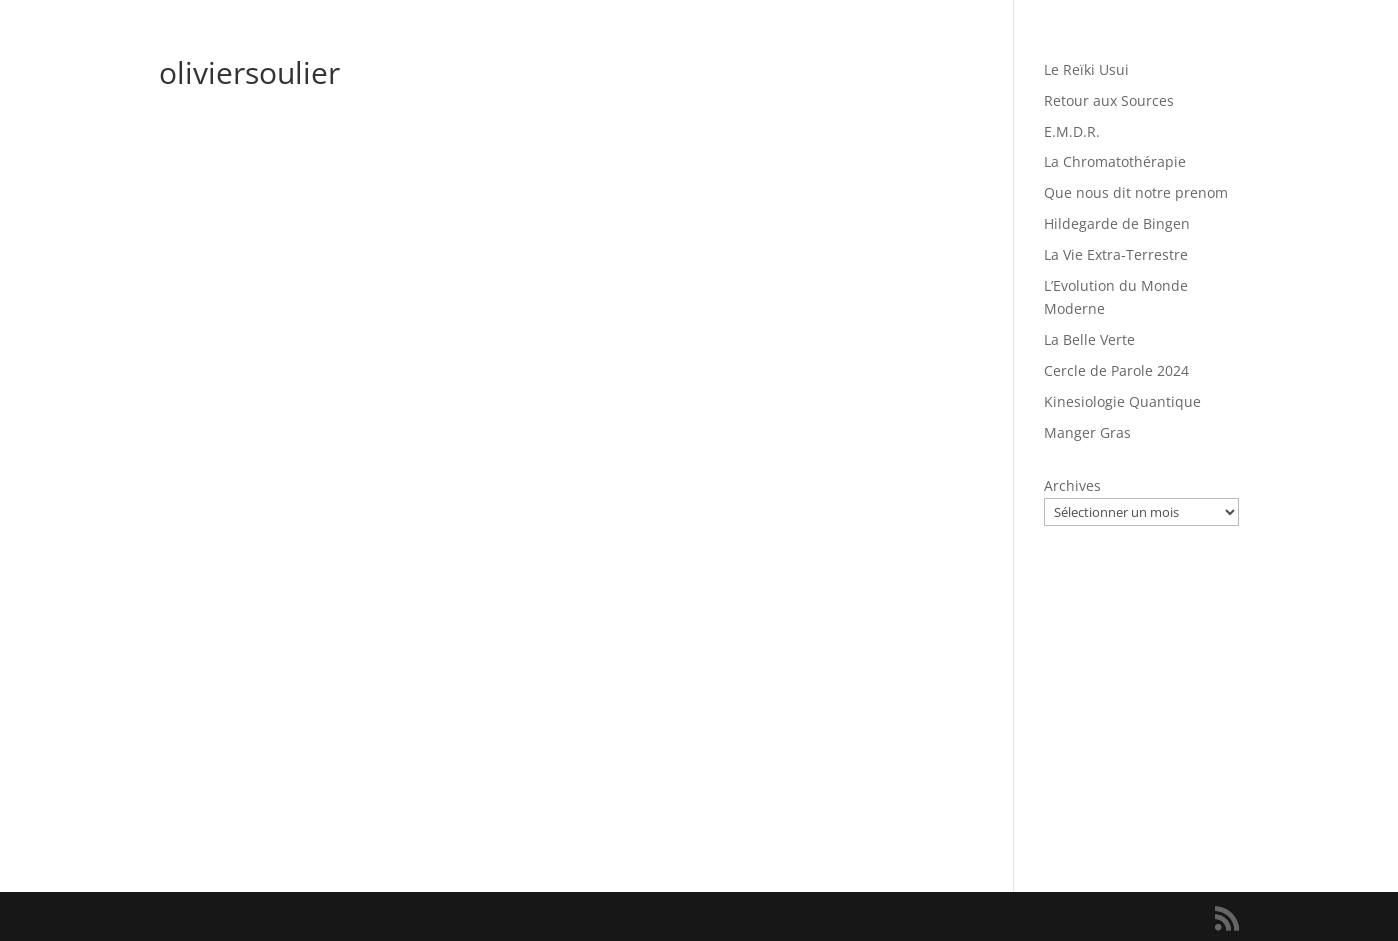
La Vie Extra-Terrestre (1116, 254)
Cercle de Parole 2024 (1116, 370)
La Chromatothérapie (1115, 161)
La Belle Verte (1089, 339)
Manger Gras (1087, 432)
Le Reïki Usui (1086, 69)
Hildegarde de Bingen (1117, 223)
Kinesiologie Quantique (1122, 401)
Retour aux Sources (1109, 100)
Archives (1072, 485)
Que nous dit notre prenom (1136, 192)
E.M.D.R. (1072, 131)
